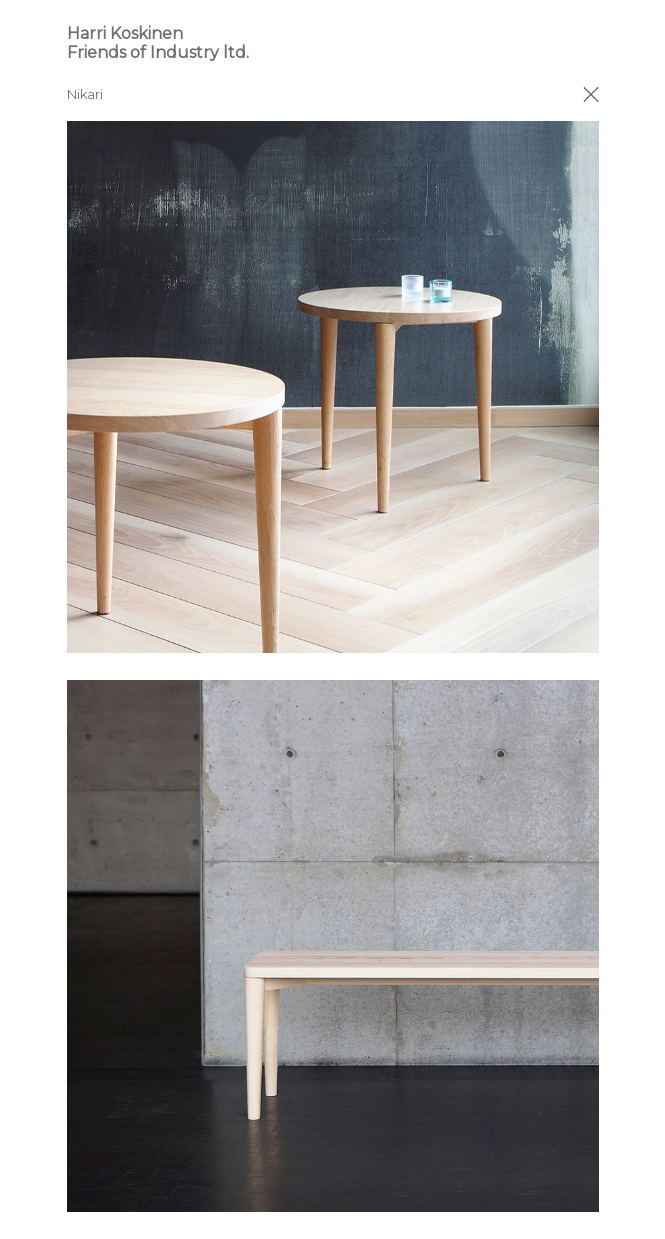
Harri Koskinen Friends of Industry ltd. (158, 43)
